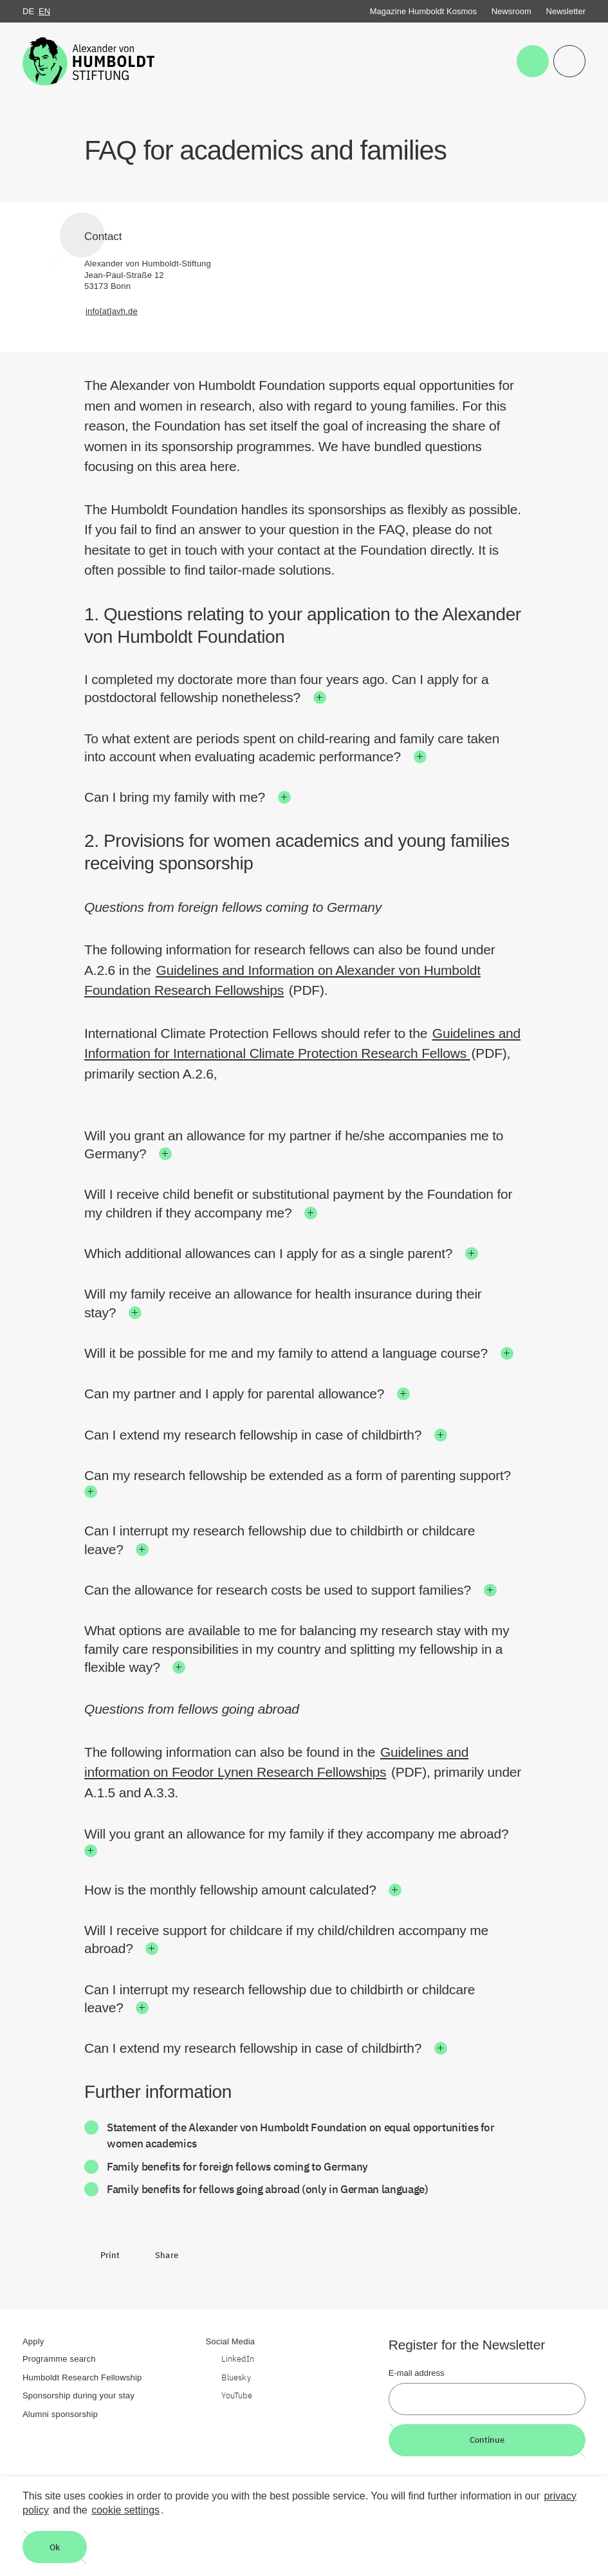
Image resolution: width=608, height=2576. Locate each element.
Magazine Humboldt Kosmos (423, 11)
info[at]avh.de (112, 311)
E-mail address (417, 2373)
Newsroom (511, 11)
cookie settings (125, 2510)
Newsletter (565, 11)
